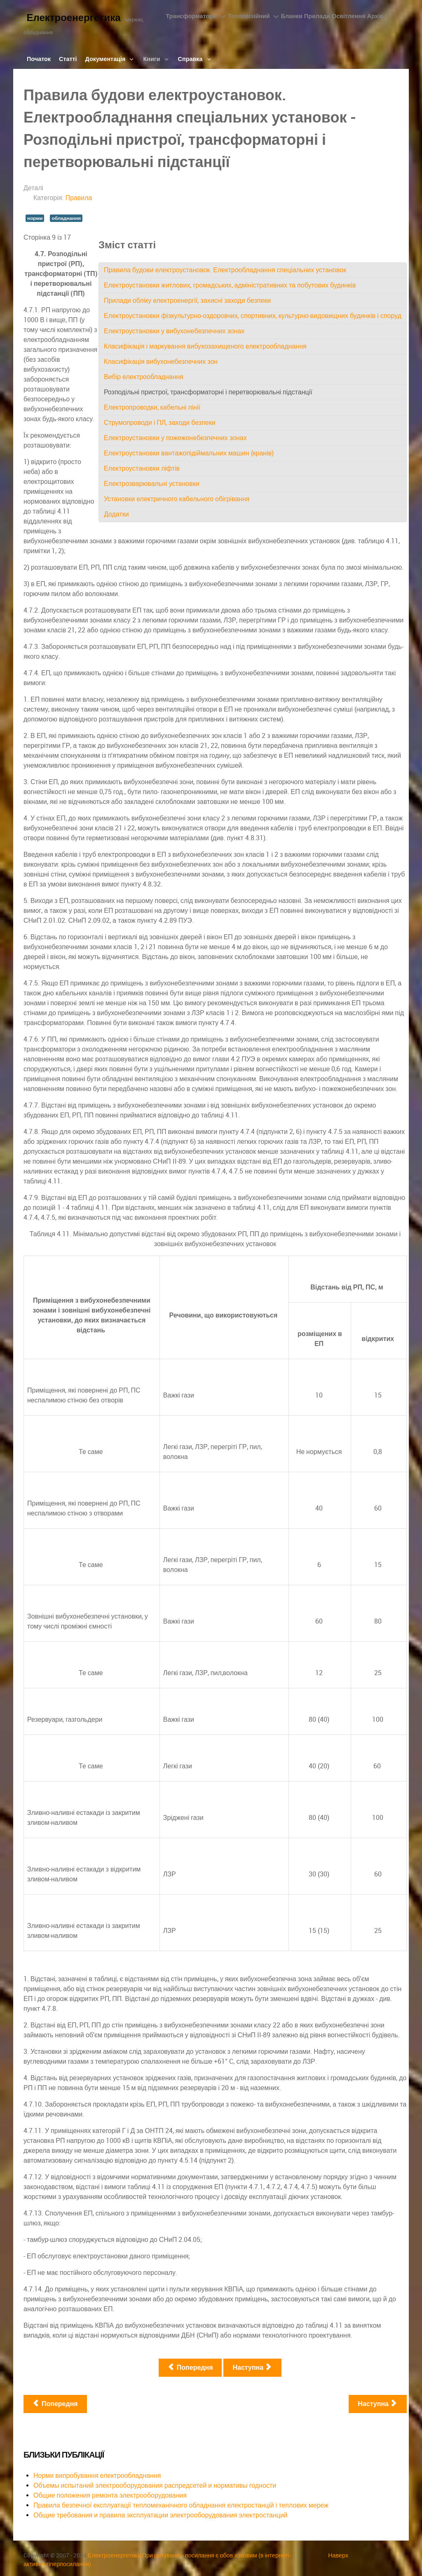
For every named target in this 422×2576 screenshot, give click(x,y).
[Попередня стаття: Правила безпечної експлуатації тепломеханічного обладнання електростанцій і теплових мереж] (55, 2404)
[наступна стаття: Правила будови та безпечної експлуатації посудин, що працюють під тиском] (378, 2404)
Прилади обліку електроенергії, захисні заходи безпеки (187, 300)
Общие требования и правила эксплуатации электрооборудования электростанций (160, 2515)
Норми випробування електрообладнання (97, 2475)
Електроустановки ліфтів (142, 468)
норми (34, 218)
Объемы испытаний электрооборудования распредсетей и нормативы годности (154, 2485)
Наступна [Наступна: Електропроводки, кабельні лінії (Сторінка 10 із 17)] (251, 2367)
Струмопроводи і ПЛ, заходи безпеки (160, 423)
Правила (78, 198)
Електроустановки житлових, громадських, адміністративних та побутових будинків (230, 285)
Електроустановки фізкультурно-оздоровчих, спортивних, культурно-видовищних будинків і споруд (252, 316)
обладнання (66, 218)
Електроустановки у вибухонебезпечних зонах (174, 331)
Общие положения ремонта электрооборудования (110, 2495)
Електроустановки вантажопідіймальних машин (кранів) (189, 453)
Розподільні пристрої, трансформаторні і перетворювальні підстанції (208, 392)
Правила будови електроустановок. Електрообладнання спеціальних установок (225, 270)
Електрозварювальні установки (151, 484)
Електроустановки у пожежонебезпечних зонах (175, 438)
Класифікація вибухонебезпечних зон (161, 361)
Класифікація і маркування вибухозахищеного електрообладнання (205, 346)
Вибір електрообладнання (143, 377)
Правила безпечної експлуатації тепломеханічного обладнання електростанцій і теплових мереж (180, 2505)
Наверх (338, 2555)
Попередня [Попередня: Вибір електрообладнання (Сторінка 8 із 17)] (190, 2367)
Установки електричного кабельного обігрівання (177, 499)
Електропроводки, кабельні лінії (152, 407)
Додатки (116, 514)
